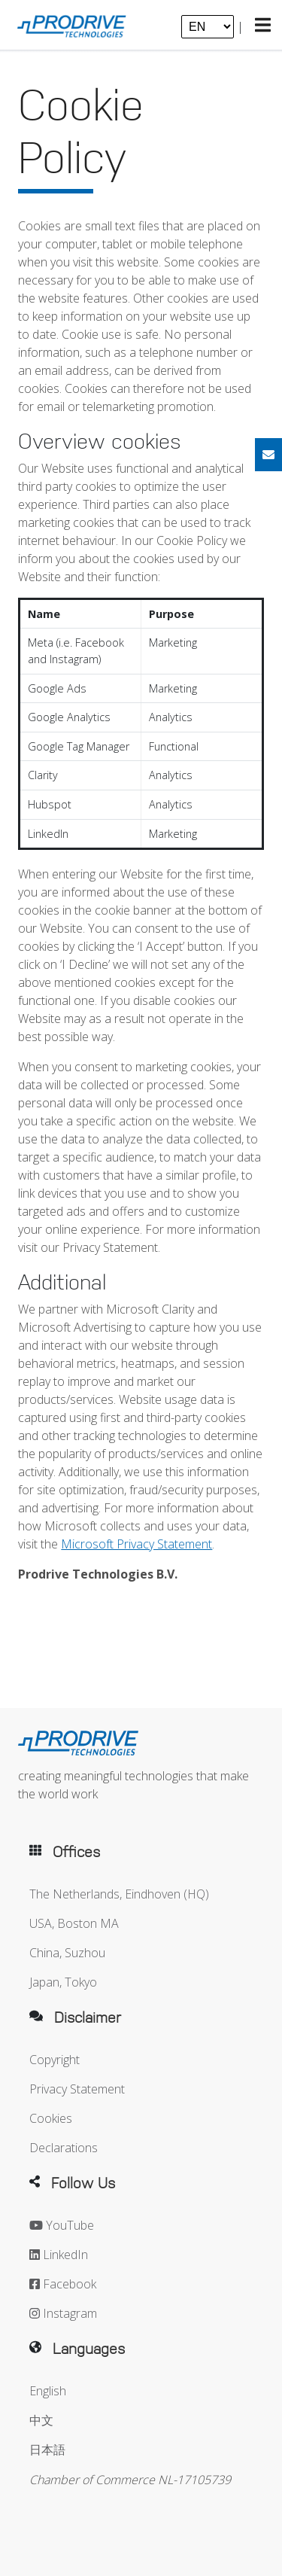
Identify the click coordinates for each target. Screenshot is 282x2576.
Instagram (63, 2313)
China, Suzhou (67, 1952)
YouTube (61, 2225)
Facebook (62, 2284)
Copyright (54, 2059)
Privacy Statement (77, 2089)
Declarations (63, 2147)
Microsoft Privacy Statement (136, 1544)
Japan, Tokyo (63, 1982)
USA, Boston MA (74, 1923)
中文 (41, 2420)
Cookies (50, 2118)
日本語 (47, 2449)
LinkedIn (58, 2254)
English (47, 2391)
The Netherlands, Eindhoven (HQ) (119, 1894)
